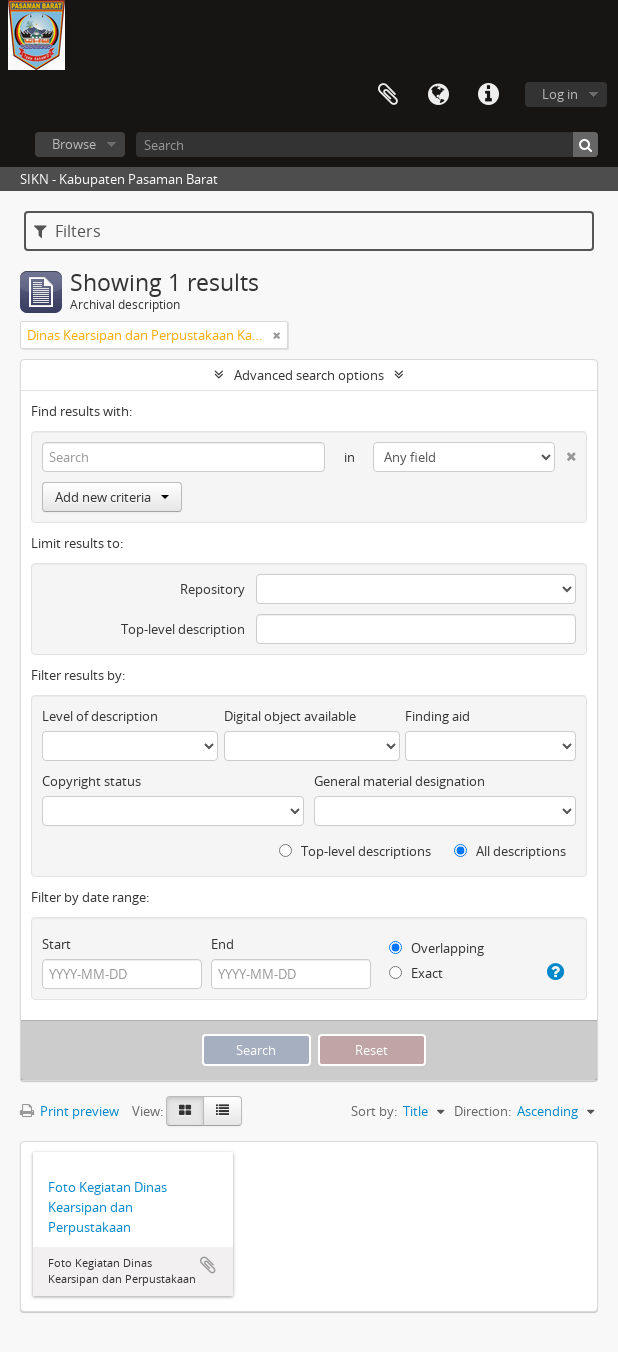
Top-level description (183, 629)
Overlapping (436, 948)
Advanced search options (309, 375)
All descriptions (510, 851)
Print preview (69, 1111)
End (222, 944)
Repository (212, 589)
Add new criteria (112, 497)
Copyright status (91, 781)
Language (438, 95)
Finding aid (437, 716)
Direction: (482, 1111)
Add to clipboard (208, 1265)
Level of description (100, 716)
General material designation (399, 781)
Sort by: (374, 1111)
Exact (416, 973)
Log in (560, 94)
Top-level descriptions (355, 851)
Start (56, 944)
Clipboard (388, 95)
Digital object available (290, 716)
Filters (67, 231)
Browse (74, 144)
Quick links (488, 95)
